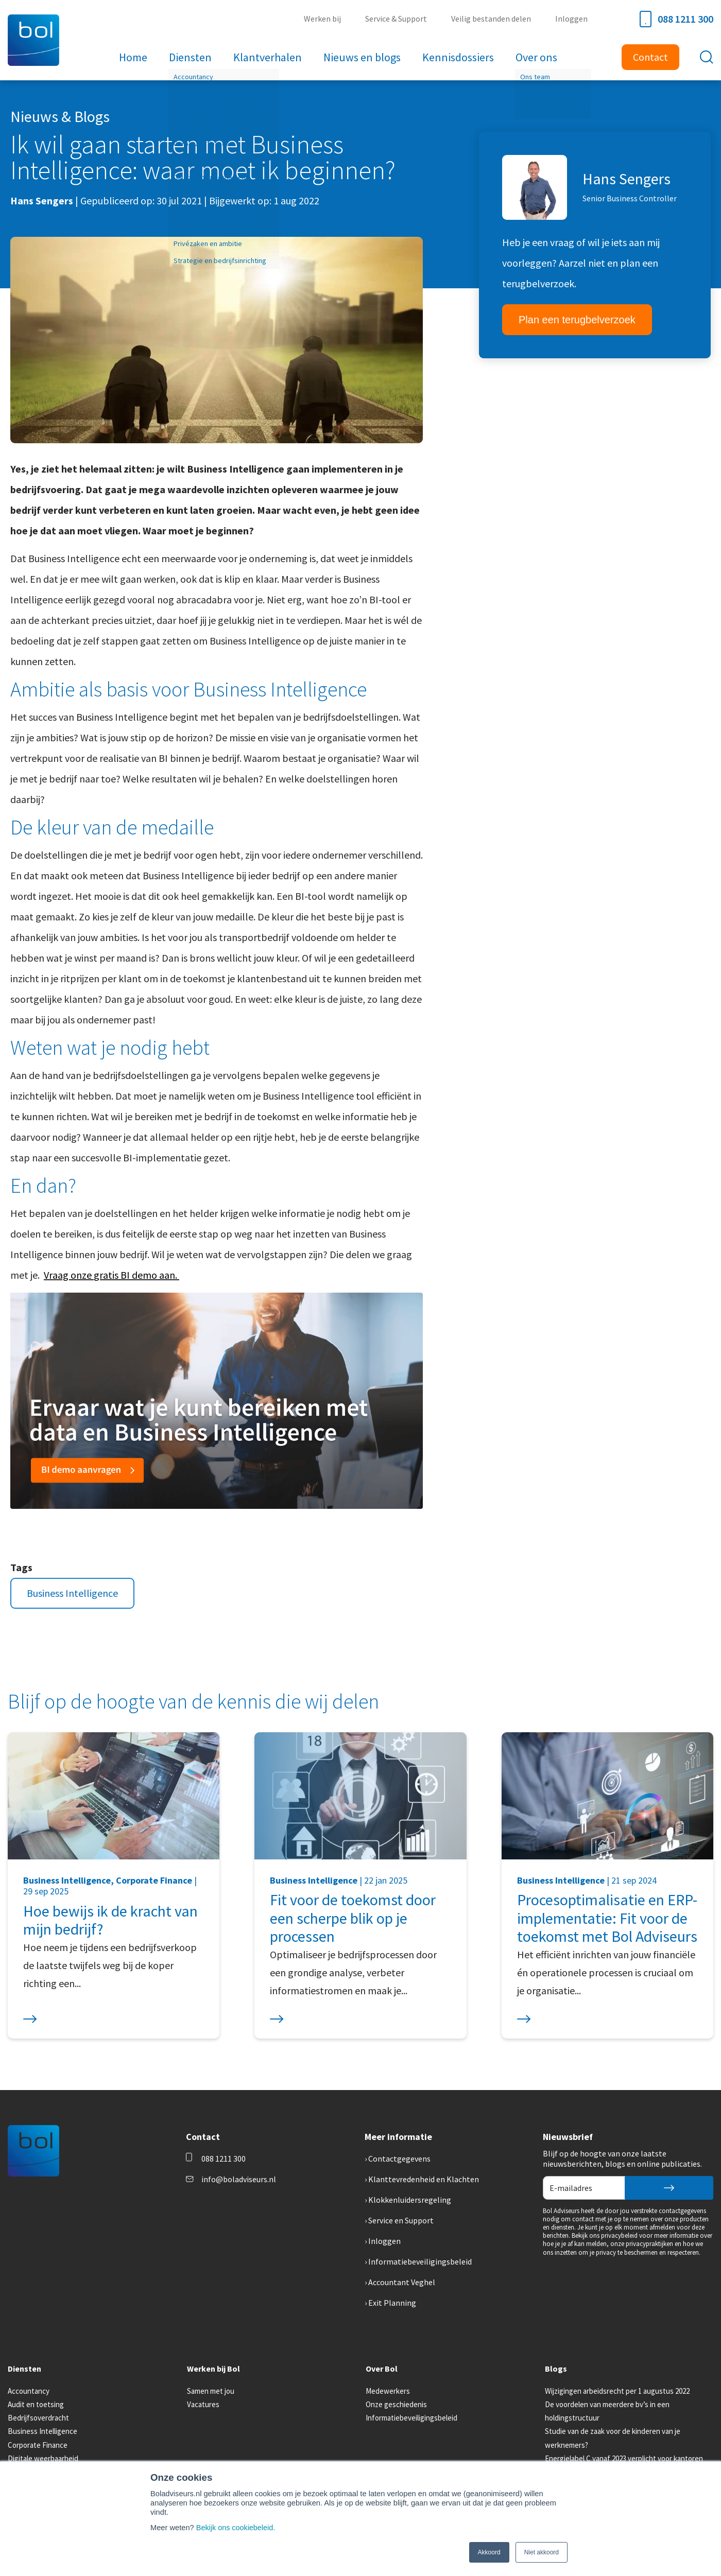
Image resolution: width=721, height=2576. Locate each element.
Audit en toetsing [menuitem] (36, 2404)
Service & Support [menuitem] (399, 18)
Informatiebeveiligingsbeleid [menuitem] (420, 2261)
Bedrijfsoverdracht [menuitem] (38, 2418)
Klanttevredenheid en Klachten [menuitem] (423, 2179)
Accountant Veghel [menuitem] (401, 2282)
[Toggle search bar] (706, 57)
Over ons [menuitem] (534, 57)
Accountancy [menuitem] (28, 2391)
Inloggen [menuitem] (572, 18)
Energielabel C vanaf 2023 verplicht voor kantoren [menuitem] (624, 2458)
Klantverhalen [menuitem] (268, 57)
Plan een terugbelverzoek (577, 319)
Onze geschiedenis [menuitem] (396, 2404)
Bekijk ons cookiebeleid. (236, 2527)
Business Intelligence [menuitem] (42, 2431)
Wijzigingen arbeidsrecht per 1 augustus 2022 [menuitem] (617, 2391)
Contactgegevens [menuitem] (399, 2158)
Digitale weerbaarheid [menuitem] (43, 2458)
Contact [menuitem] (650, 56)
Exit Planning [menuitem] (392, 2302)
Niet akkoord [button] (541, 2552)
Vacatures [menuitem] (203, 2404)
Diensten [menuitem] (191, 57)
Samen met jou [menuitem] (210, 2391)
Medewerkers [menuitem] (388, 2391)
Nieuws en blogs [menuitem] (361, 57)
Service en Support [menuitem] (401, 2220)
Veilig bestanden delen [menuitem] (493, 18)
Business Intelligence (72, 1593)
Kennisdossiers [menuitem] (456, 57)
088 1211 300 (676, 19)
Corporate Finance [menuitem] (37, 2445)
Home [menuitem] (136, 57)
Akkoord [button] (489, 2552)
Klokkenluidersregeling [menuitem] (409, 2200)
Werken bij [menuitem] (326, 18)
